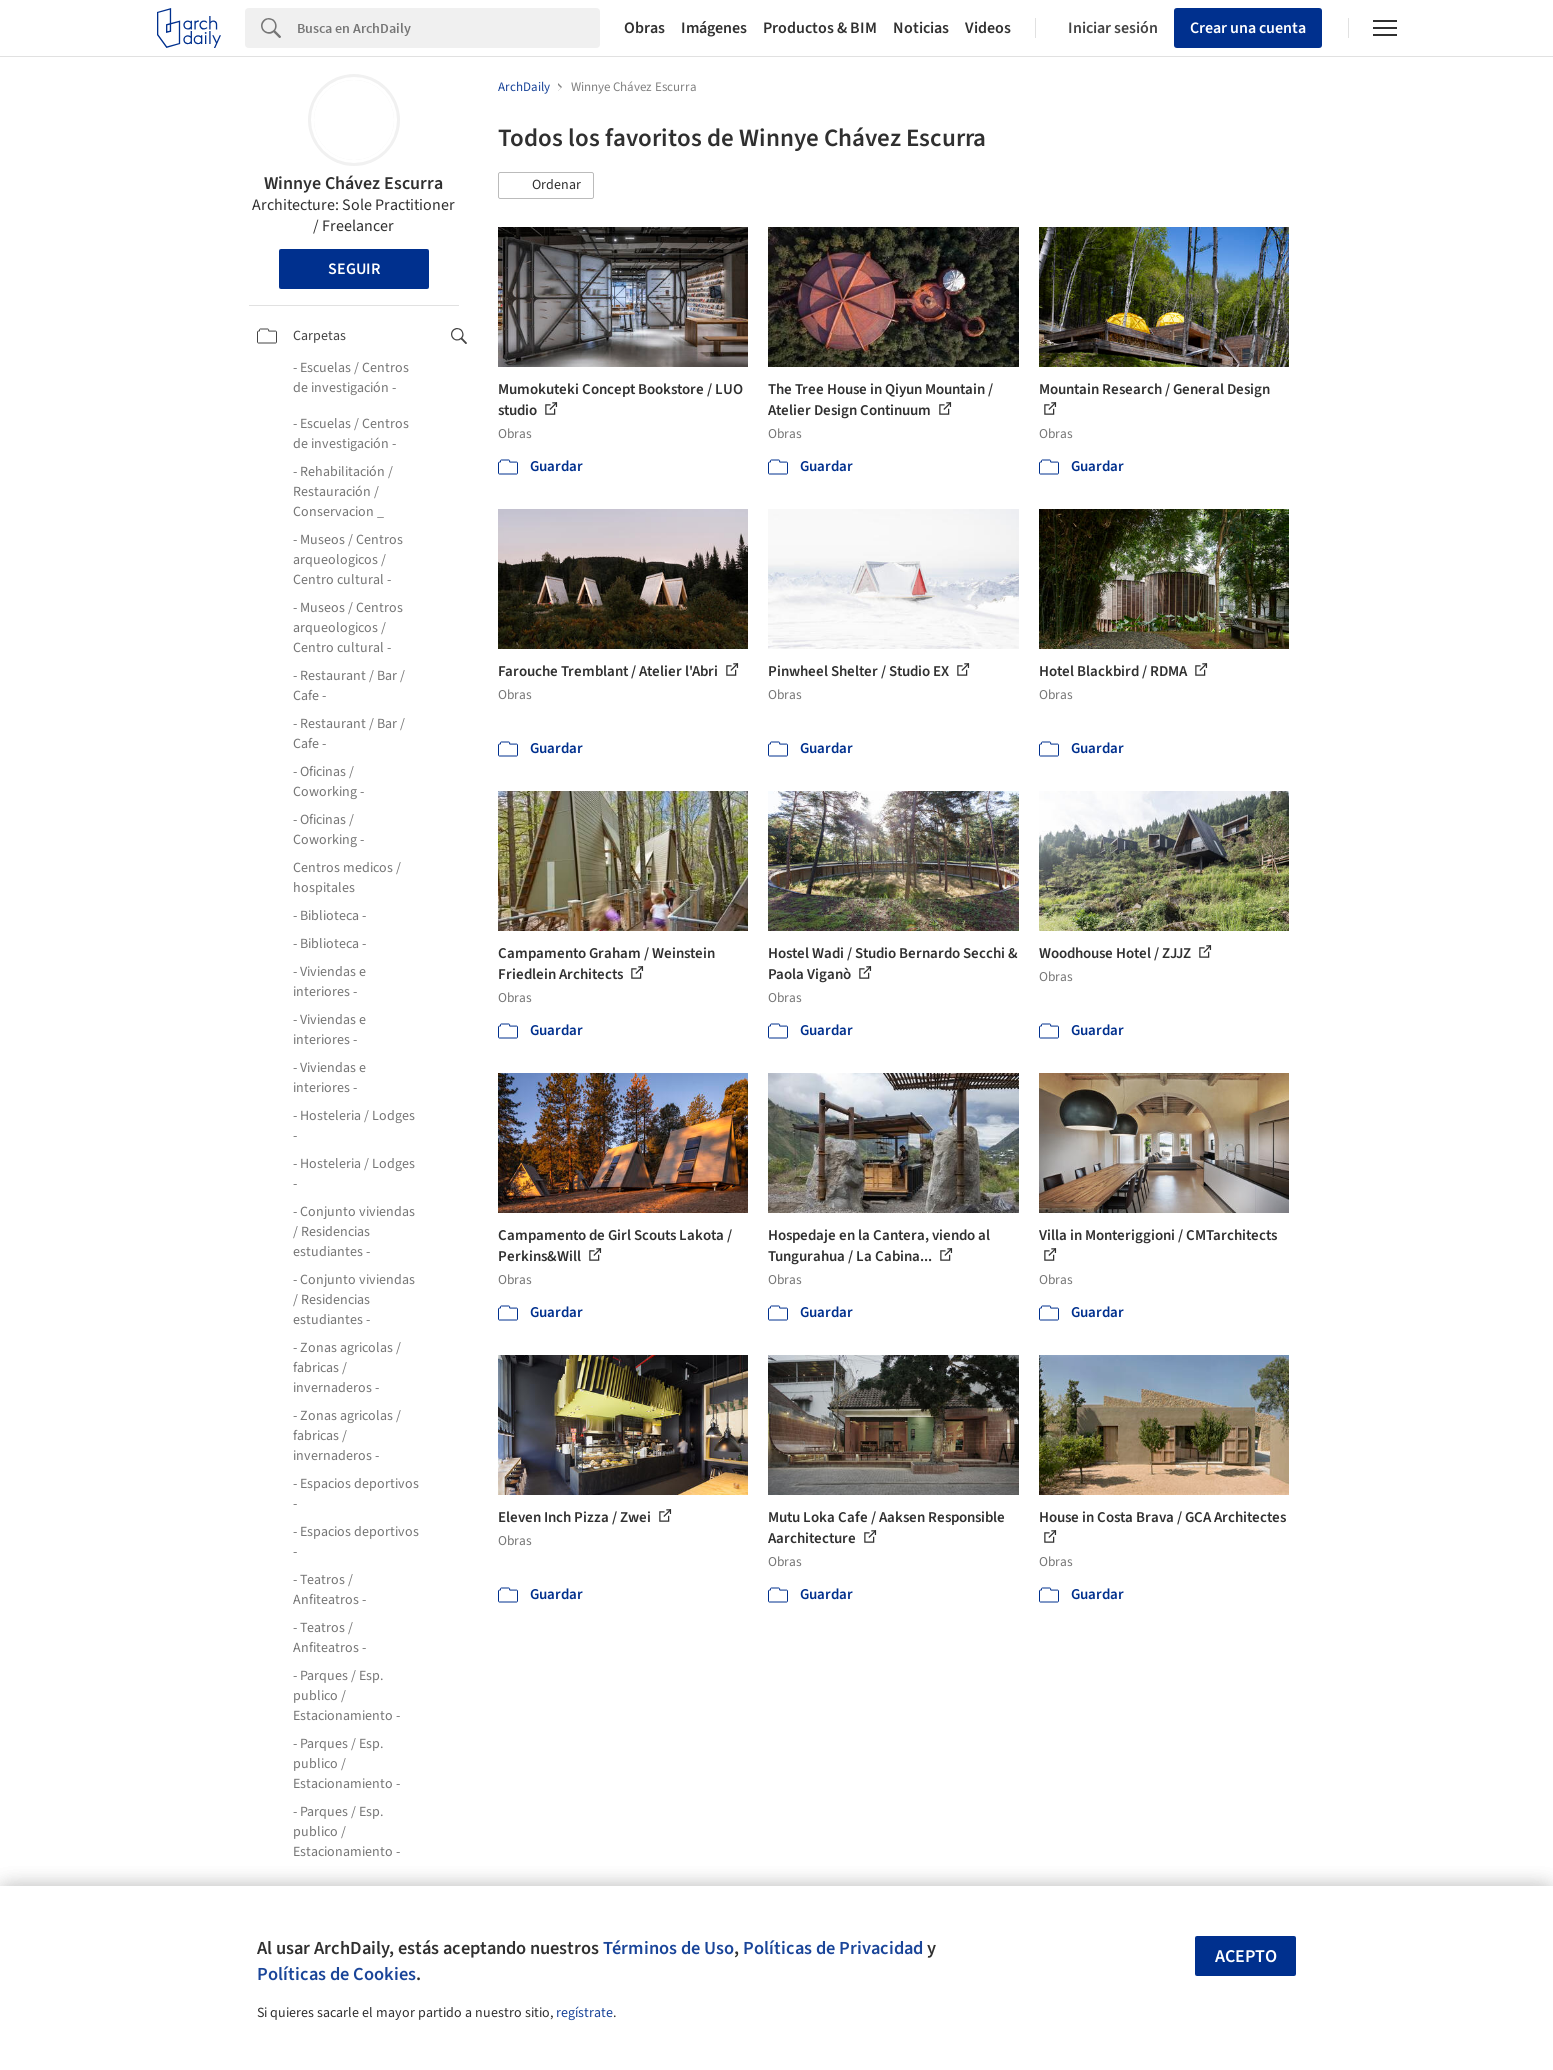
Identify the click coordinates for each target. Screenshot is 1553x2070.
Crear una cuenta (1248, 28)
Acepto (1246, 1956)
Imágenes (714, 28)
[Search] (448, 28)
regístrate (584, 2013)
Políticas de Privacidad (833, 1948)
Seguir (354, 269)
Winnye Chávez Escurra (353, 183)
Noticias (921, 28)
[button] (546, 186)
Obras (644, 28)
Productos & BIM (820, 28)
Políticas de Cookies (336, 1974)
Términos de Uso (668, 1948)
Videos (988, 28)
